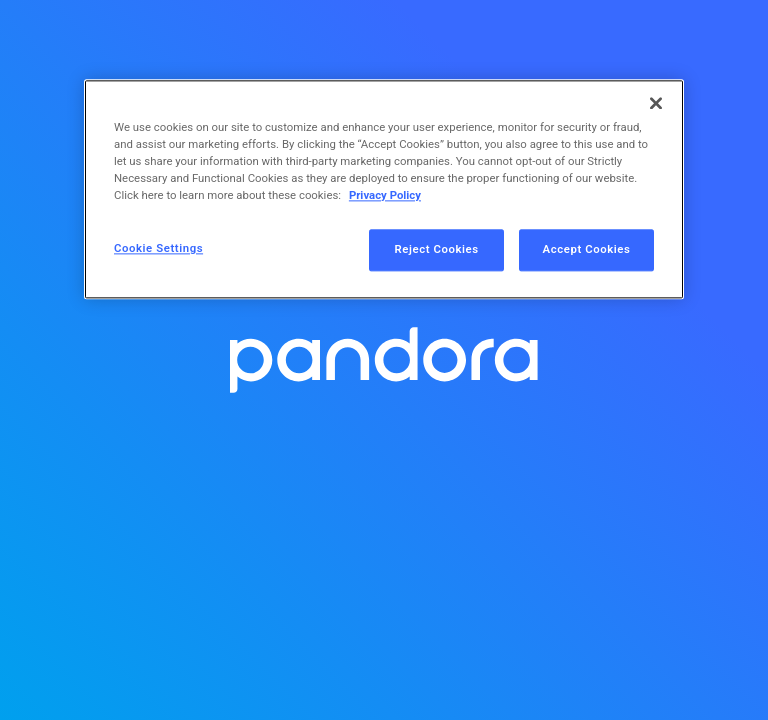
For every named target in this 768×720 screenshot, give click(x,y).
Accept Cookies (587, 250)
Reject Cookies (437, 250)
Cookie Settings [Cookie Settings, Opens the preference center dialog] (158, 249)
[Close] (656, 103)
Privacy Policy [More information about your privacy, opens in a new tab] (385, 196)
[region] (384, 189)
